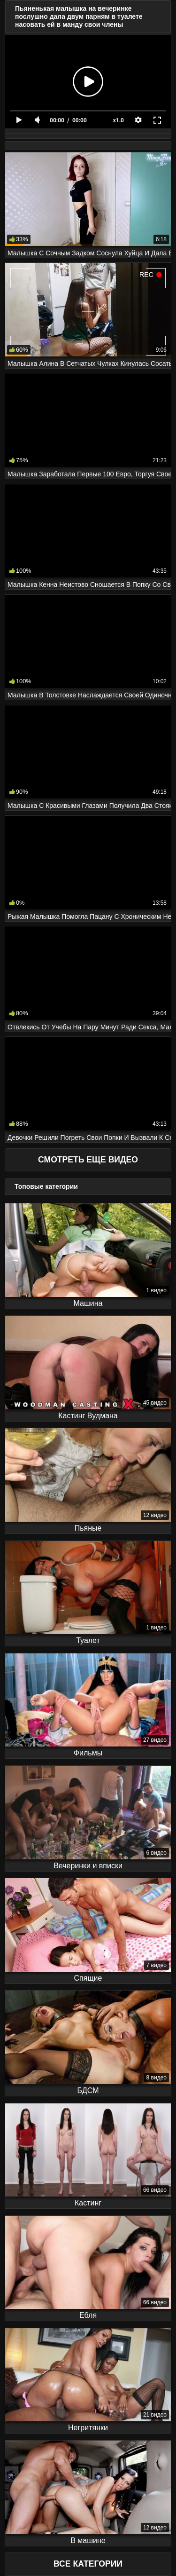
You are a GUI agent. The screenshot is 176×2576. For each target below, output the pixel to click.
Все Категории (88, 2563)
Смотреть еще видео (88, 1159)
